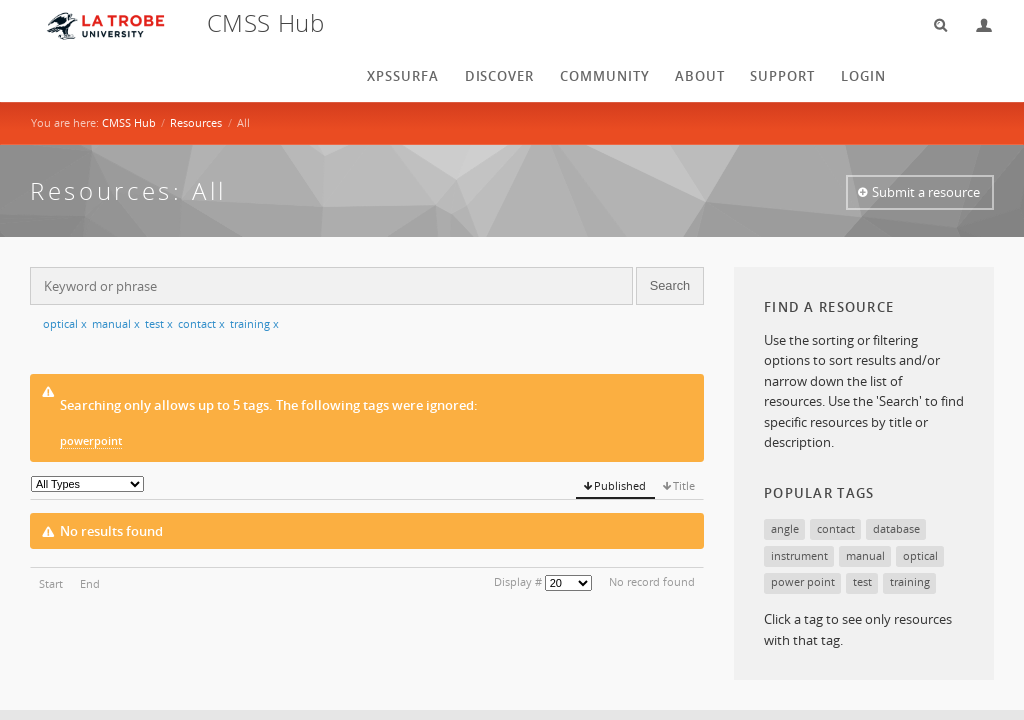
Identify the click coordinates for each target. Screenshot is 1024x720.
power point (803, 581)
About (700, 76)
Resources (196, 122)
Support (782, 76)
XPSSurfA (403, 76)
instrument (799, 555)
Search (934, 25)
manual (116, 323)
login (863, 76)
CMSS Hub (129, 122)
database (896, 528)
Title (684, 485)
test (159, 323)
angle (785, 528)
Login (976, 25)
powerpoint (91, 440)
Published (620, 485)
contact (201, 323)
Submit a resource (926, 192)
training (254, 323)
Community (605, 76)
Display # (518, 581)
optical (65, 323)
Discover (500, 76)
